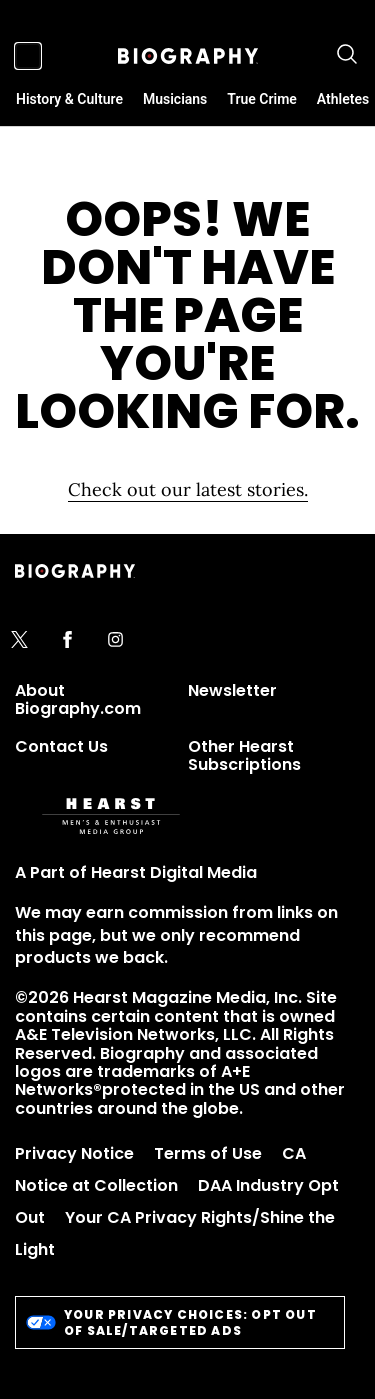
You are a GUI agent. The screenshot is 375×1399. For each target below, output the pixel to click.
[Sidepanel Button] (28, 56)
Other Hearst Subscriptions (244, 755)
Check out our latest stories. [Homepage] (188, 489)
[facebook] (67, 641)
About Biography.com (78, 699)
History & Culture (69, 99)
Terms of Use (208, 1153)
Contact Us (61, 746)
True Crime (262, 99)
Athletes (343, 99)
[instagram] (115, 641)
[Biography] (188, 56)
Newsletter (232, 690)
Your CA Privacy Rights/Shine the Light (175, 1233)
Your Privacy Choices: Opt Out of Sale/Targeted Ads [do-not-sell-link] (171, 1322)
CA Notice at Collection (160, 1169)
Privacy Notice (74, 1153)
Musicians (175, 99)
